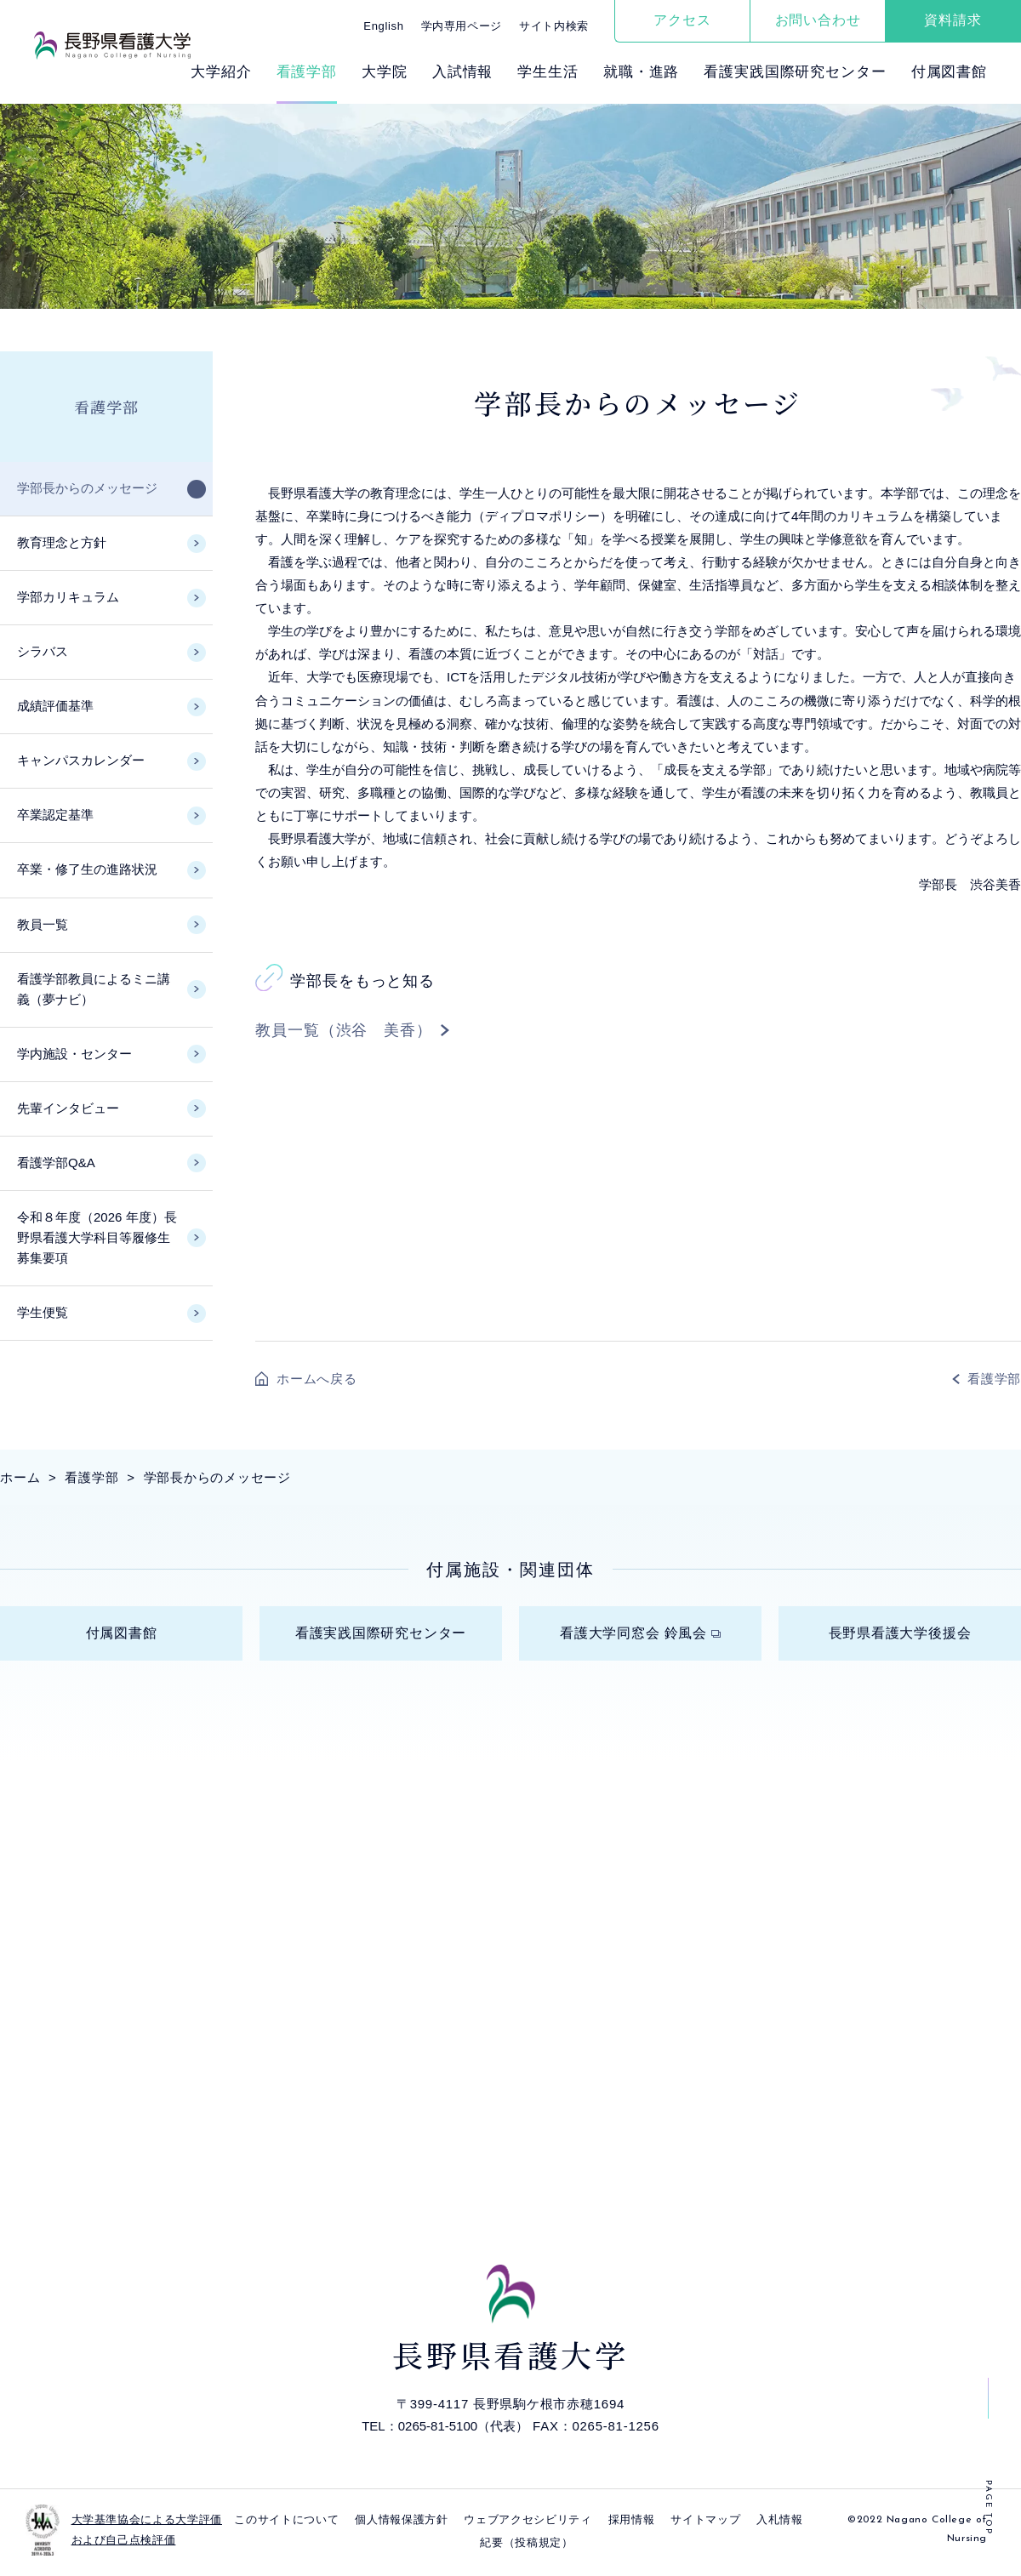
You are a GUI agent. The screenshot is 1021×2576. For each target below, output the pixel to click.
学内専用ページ (462, 26)
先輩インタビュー (68, 1108)
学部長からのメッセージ (87, 488)
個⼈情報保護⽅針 (401, 2524)
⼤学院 (385, 72)
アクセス (681, 20)
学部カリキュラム (68, 597)
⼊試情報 (462, 72)
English (383, 26)
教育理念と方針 (61, 542)
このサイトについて (286, 2524)
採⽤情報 (631, 2524)
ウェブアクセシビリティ (527, 2524)
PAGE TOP (988, 2507)
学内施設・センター (74, 1053)
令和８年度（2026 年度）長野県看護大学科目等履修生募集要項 (97, 1237)
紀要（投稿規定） (526, 2547)
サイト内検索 (554, 26)
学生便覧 (42, 1312)
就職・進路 (641, 72)
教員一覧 (42, 924)
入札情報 (779, 2524)
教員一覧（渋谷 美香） (343, 1030)
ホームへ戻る (317, 1378)
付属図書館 (949, 72)
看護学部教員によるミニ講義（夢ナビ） (93, 989)
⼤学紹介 (221, 72)
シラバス (42, 651)
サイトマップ (705, 2524)
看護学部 (307, 72)
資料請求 (952, 20)
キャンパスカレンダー (81, 760)
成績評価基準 (55, 705)
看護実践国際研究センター (795, 72)
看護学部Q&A (56, 1162)
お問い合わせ (818, 20)
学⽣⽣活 (547, 72)
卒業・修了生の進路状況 (87, 869)
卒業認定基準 (55, 814)
